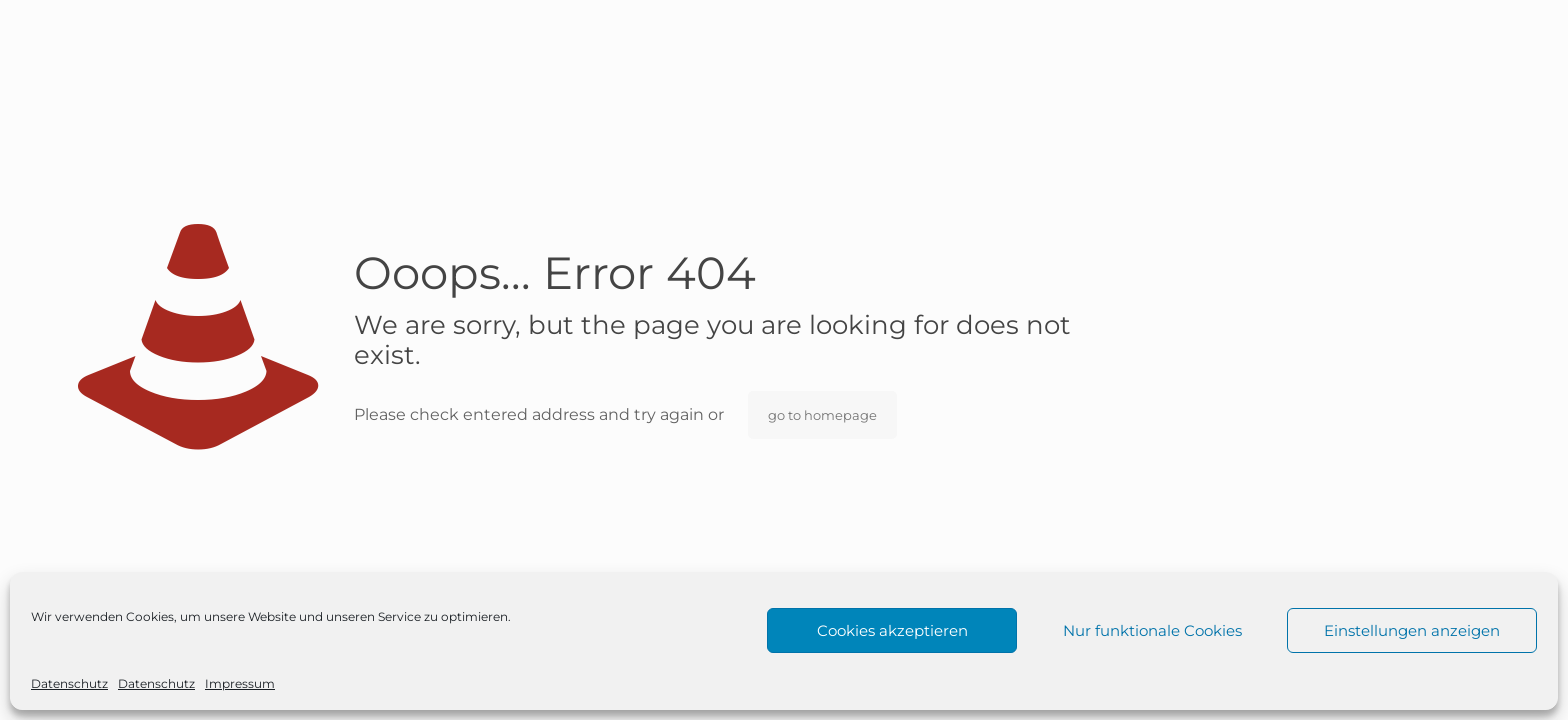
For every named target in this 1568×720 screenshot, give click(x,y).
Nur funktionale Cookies (1152, 630)
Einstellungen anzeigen (1412, 630)
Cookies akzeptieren (892, 630)
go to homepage (822, 415)
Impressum (240, 683)
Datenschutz (69, 683)
